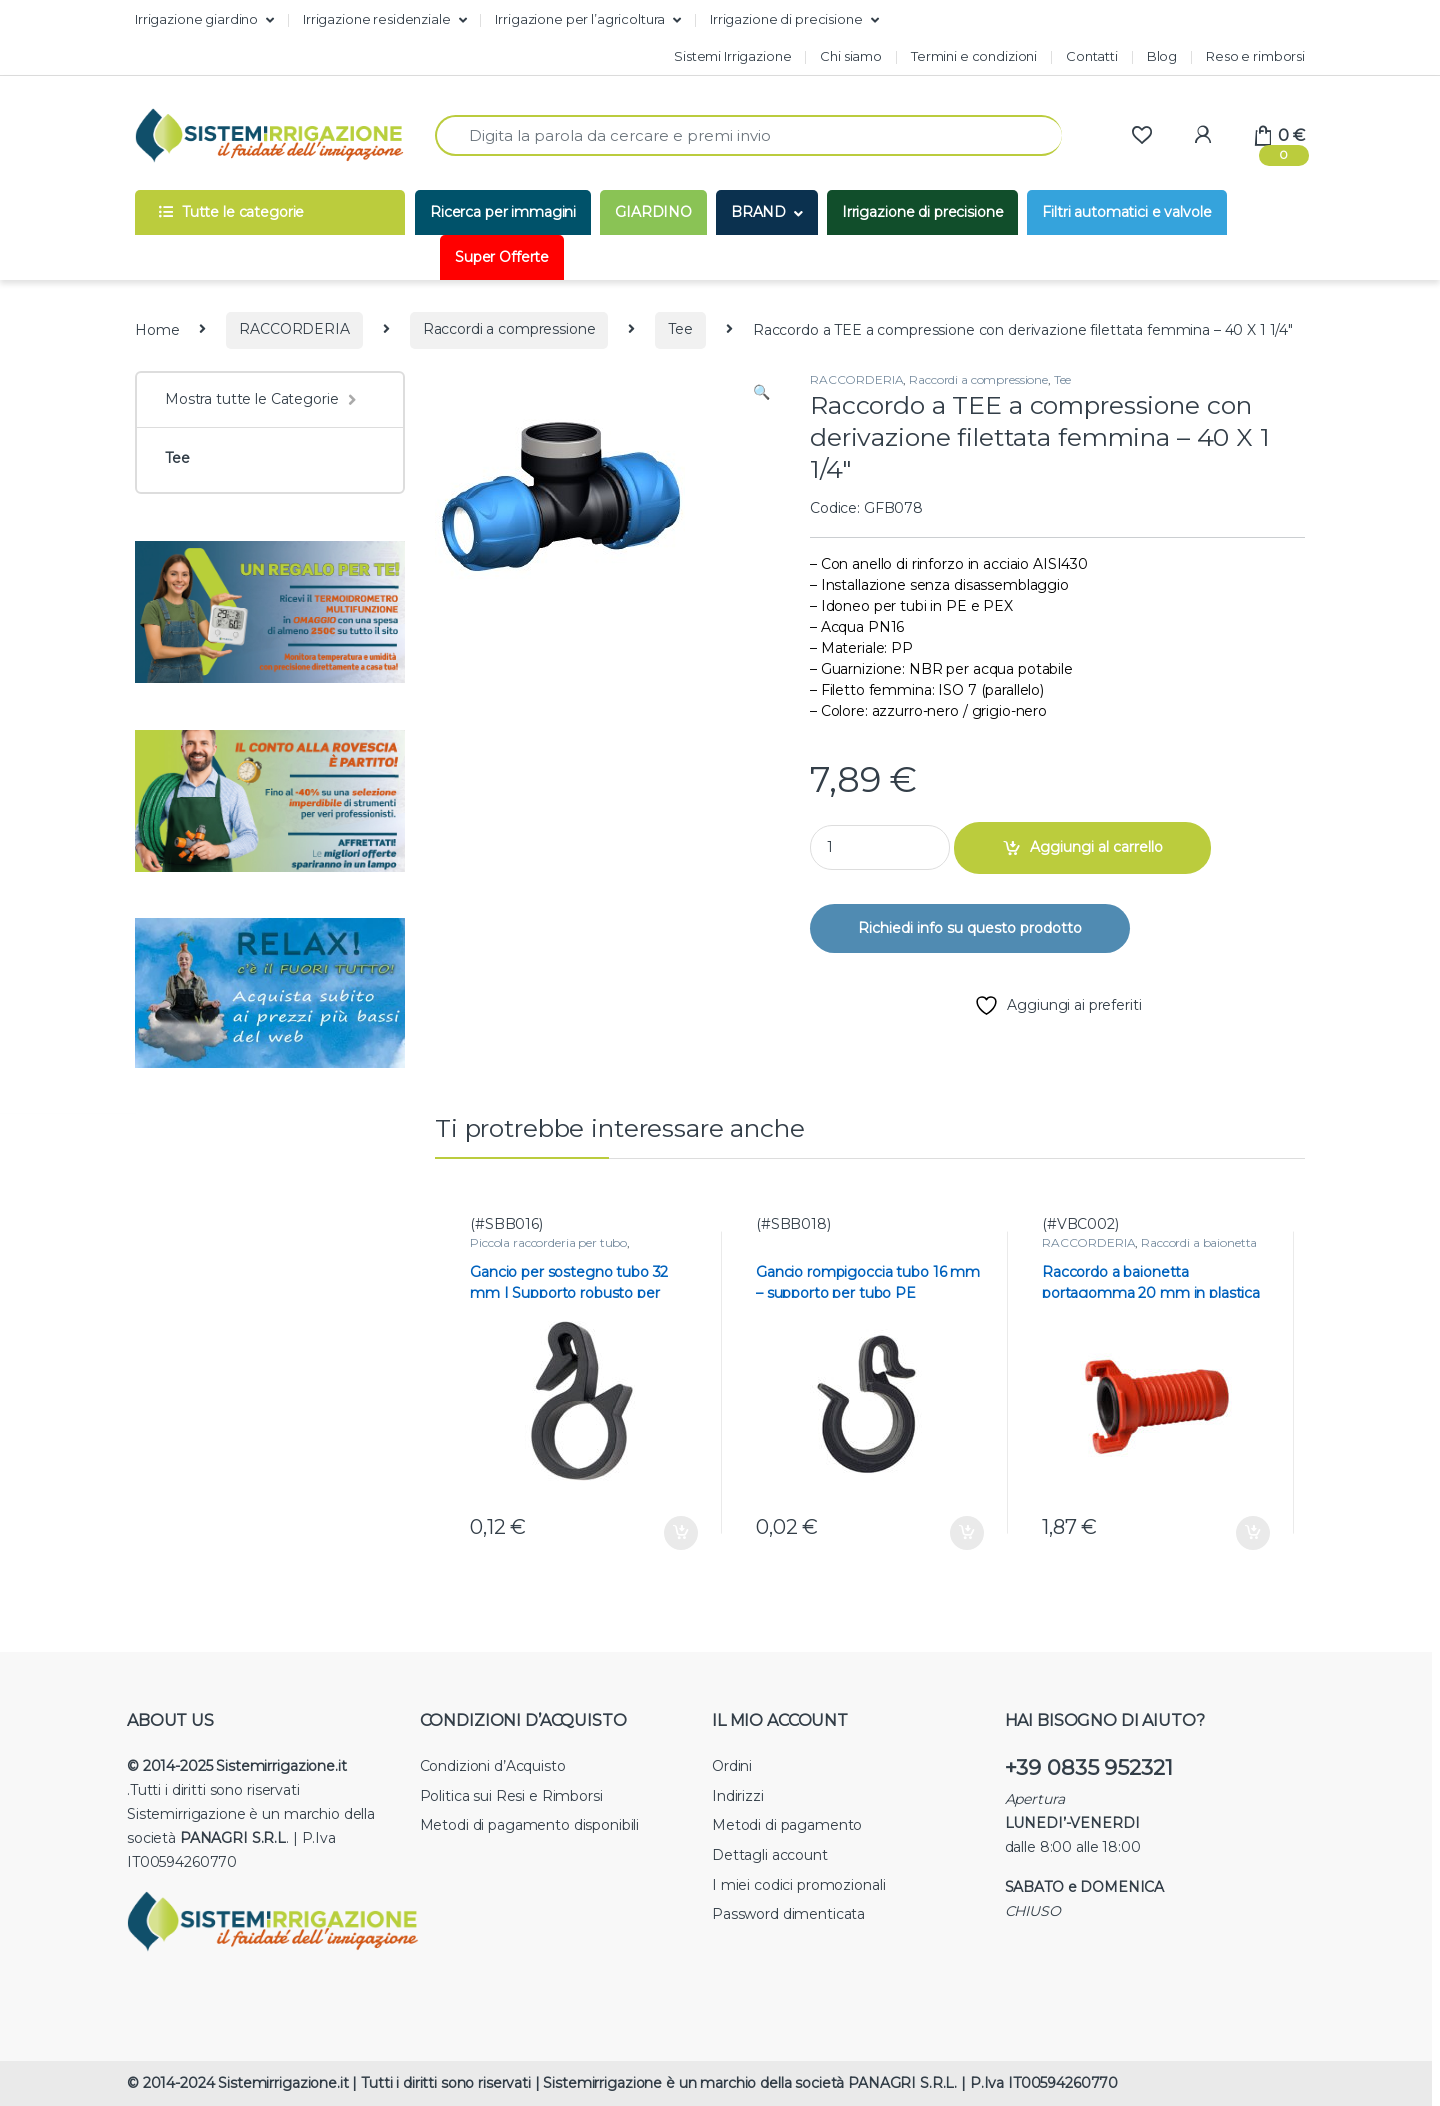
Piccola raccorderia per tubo (548, 1242)
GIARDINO (653, 212)
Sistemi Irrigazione (732, 56)
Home (157, 329)
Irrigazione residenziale (377, 19)
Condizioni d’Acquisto (493, 1766)
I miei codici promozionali (798, 1885)
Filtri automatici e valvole (1126, 212)
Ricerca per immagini (503, 212)
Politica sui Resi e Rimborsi (511, 1796)
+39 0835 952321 (1089, 1767)
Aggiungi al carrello (1096, 847)
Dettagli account (770, 1855)
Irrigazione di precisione (786, 19)
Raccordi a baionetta (1199, 1242)
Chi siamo (851, 56)
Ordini (732, 1766)
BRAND (758, 212)
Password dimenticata (788, 1914)
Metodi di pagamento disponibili (530, 1825)
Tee (680, 329)
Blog (1162, 56)
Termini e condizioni (974, 56)
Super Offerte (502, 257)
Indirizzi (738, 1796)
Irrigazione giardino (196, 19)
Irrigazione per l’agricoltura (580, 19)
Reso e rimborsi (1255, 56)
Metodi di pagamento (787, 1825)
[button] (761, 393)
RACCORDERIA (294, 329)
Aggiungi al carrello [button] (681, 1533)
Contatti (1092, 56)
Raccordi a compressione (509, 329)
